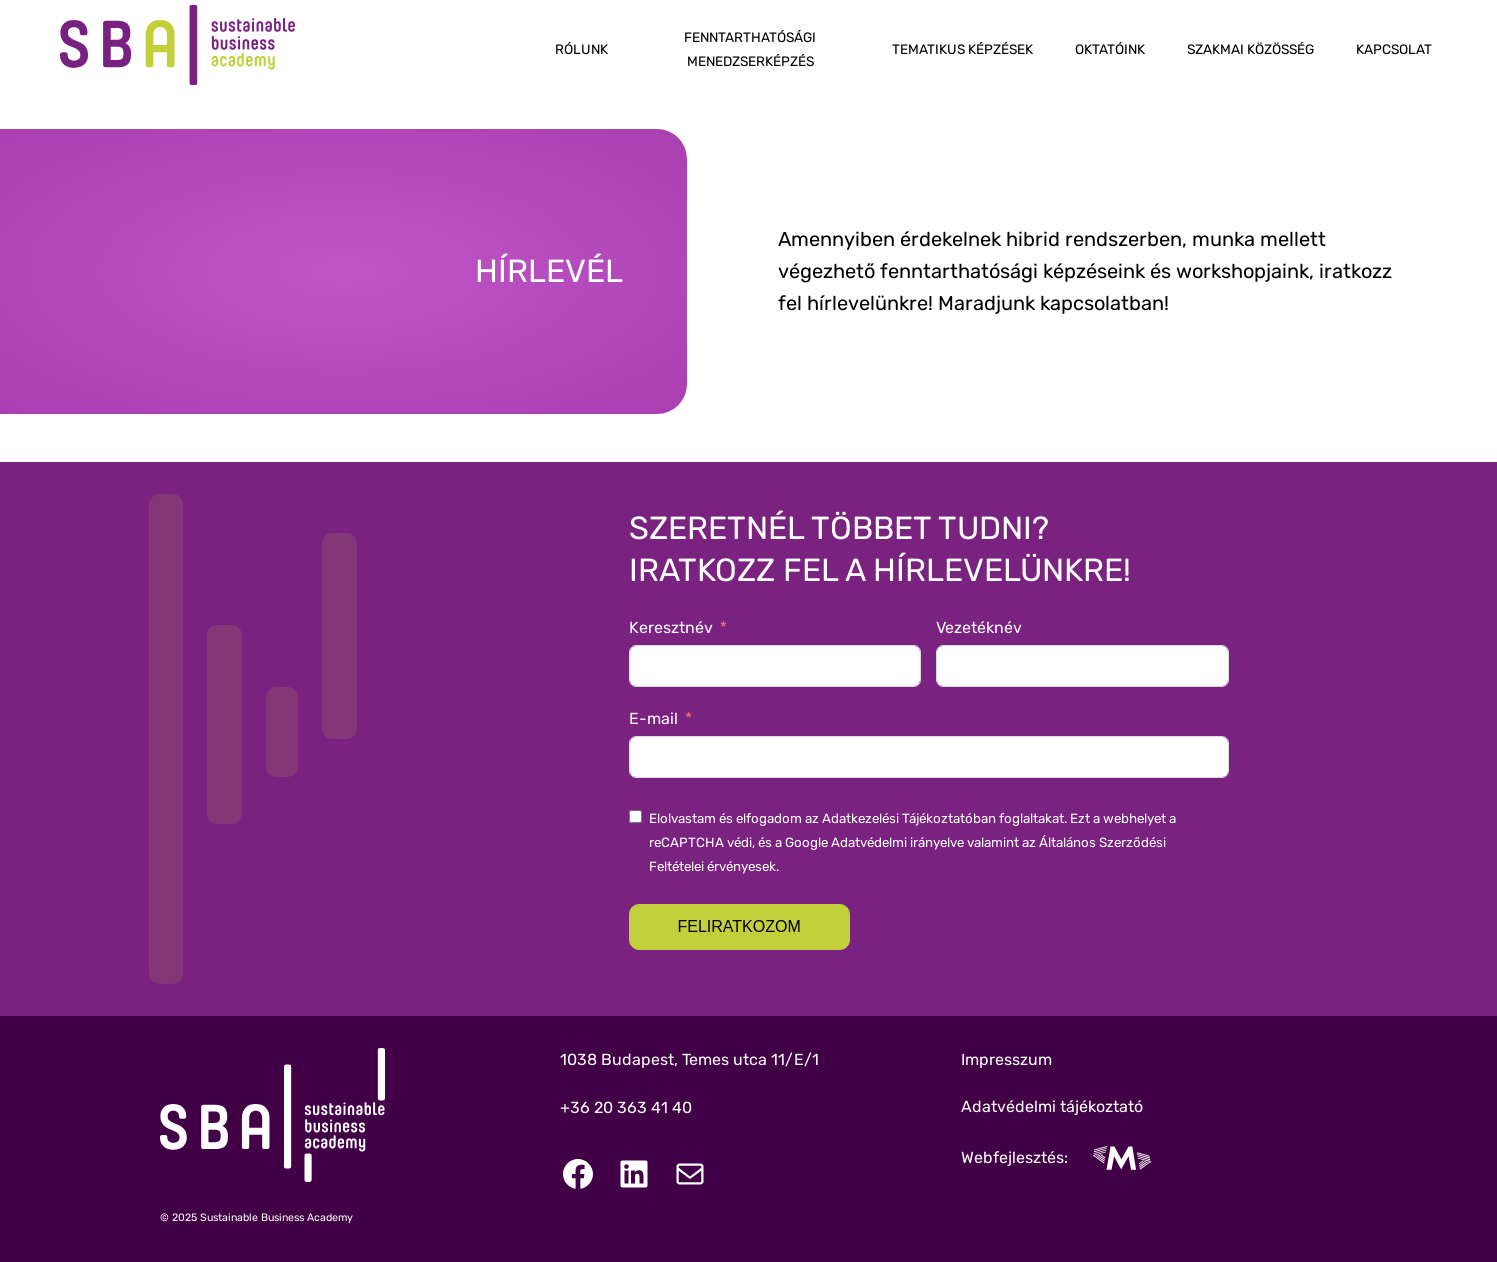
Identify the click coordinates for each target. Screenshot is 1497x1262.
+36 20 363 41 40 (626, 1107)
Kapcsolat (1394, 49)
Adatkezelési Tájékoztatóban (909, 818)
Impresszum (1006, 1059)
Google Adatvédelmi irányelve (874, 842)
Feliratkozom (739, 926)
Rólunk (581, 49)
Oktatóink (1110, 49)
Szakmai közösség (1250, 49)
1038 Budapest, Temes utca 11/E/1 (689, 1059)
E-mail (653, 718)
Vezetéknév (979, 627)
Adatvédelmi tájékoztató (1052, 1106)
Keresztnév (671, 627)
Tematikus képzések (962, 49)
